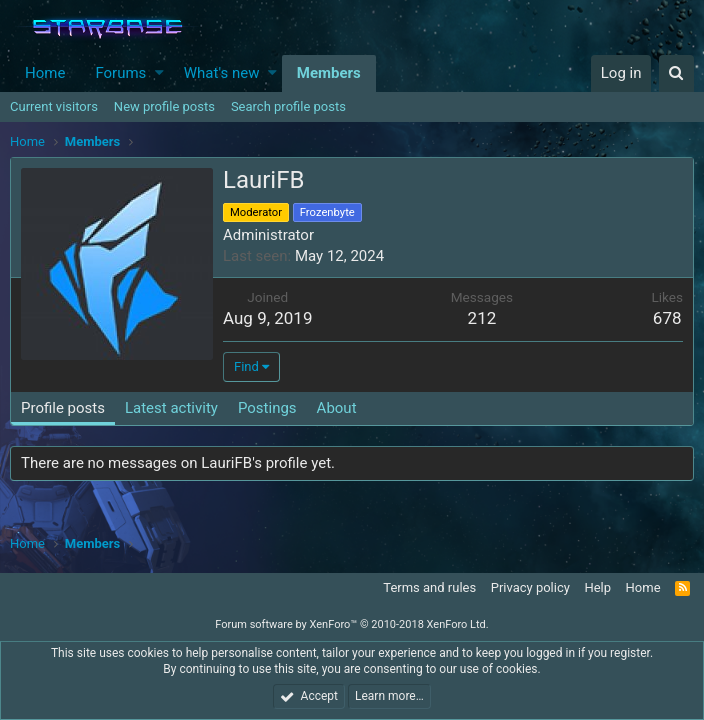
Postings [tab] (267, 408)
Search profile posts (288, 106)
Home (45, 73)
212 (482, 318)
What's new (222, 73)
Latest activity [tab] (171, 408)
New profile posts (164, 106)
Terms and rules (429, 587)
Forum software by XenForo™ (351, 624)
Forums (120, 73)
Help (597, 587)
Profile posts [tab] (63, 408)
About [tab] (337, 408)
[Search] (676, 73)
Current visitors (54, 106)
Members (329, 73)
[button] (159, 73)
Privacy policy (530, 587)
